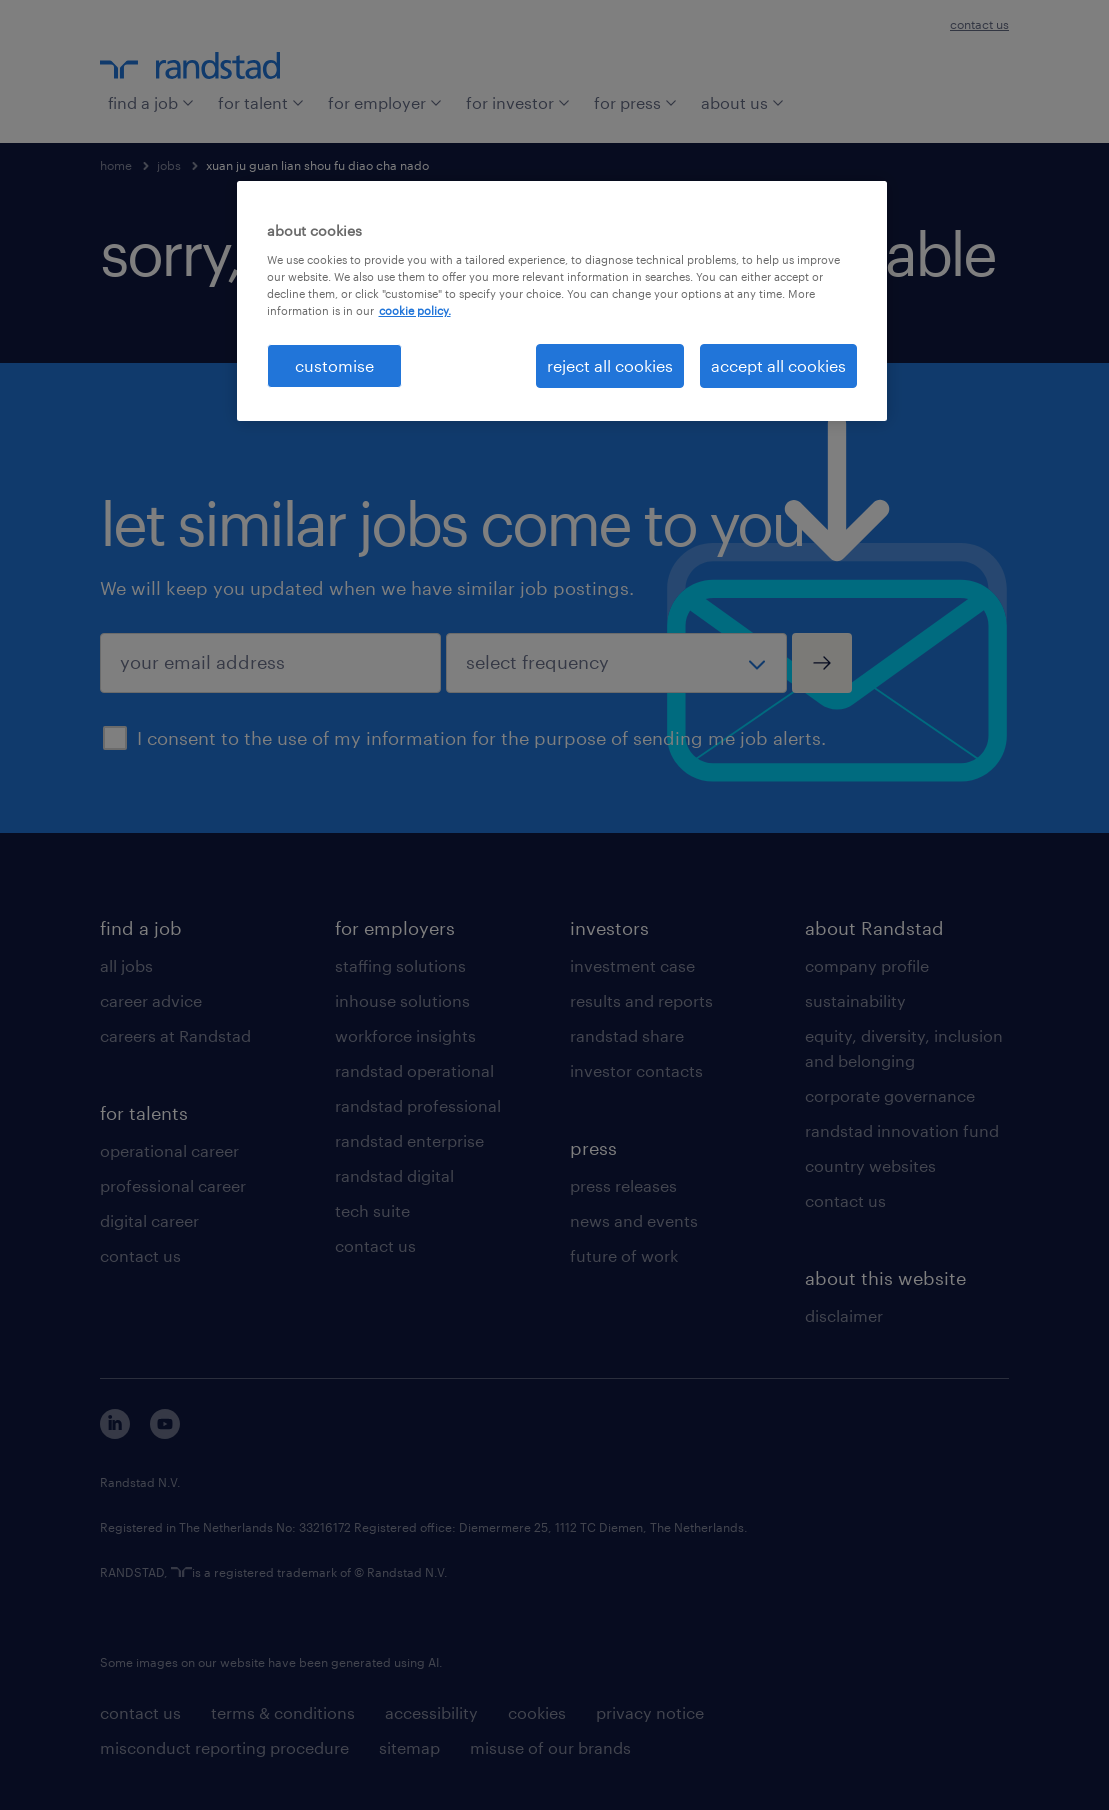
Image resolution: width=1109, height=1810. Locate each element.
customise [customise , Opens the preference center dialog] (334, 365)
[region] (562, 301)
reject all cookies (610, 365)
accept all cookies (778, 365)
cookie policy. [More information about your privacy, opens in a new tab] (415, 310)
